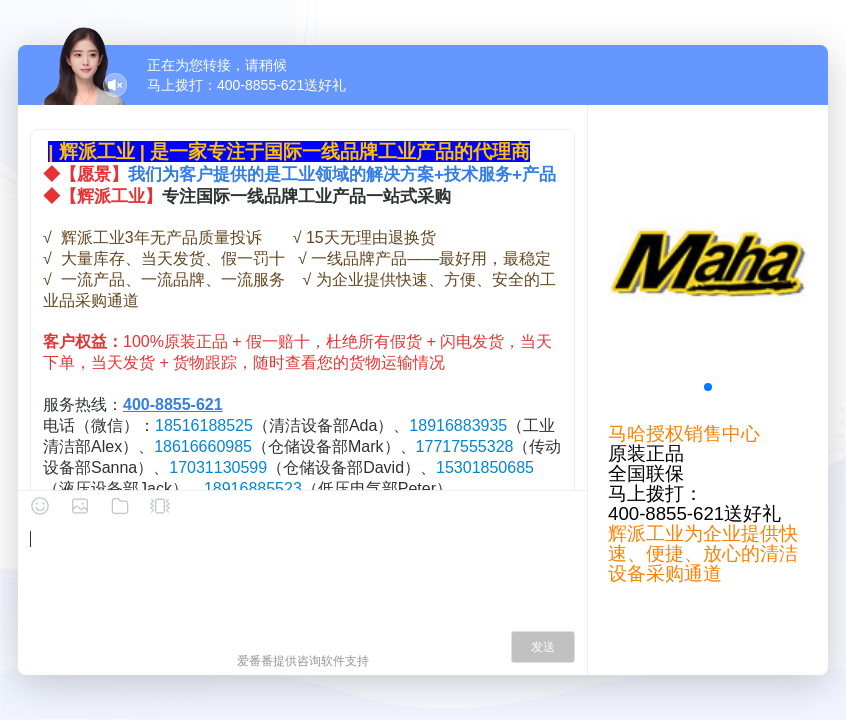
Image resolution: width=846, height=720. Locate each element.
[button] (708, 387)
